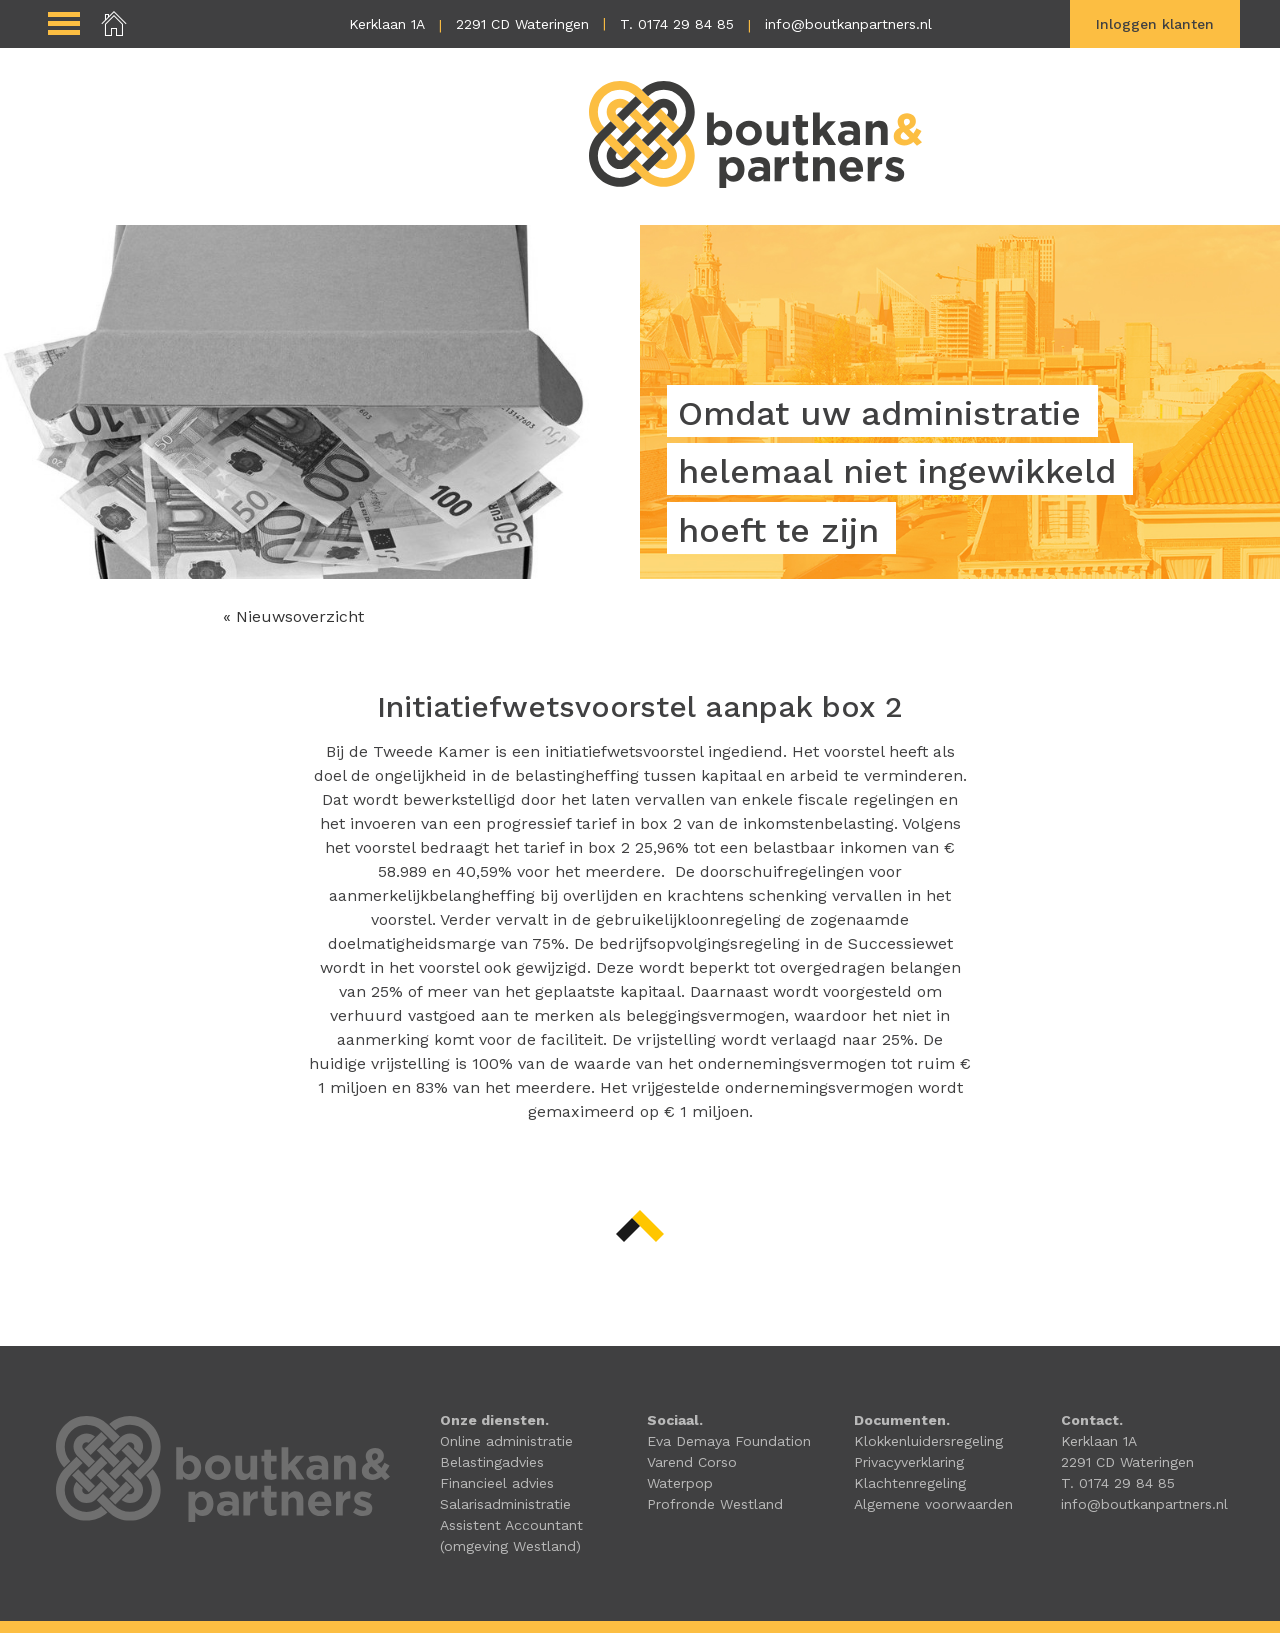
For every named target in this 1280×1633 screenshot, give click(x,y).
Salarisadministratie (505, 1504)
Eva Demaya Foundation (729, 1441)
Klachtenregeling (910, 1483)
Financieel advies (497, 1483)
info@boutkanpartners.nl (848, 24)
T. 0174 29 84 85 (677, 24)
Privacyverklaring (909, 1462)
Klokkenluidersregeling (928, 1441)
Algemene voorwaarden (933, 1504)
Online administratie (506, 1441)
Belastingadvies (492, 1462)
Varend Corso (692, 1462)
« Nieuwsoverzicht (293, 616)
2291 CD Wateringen (522, 24)
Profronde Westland (715, 1504)
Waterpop (680, 1483)
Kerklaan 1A (387, 24)
